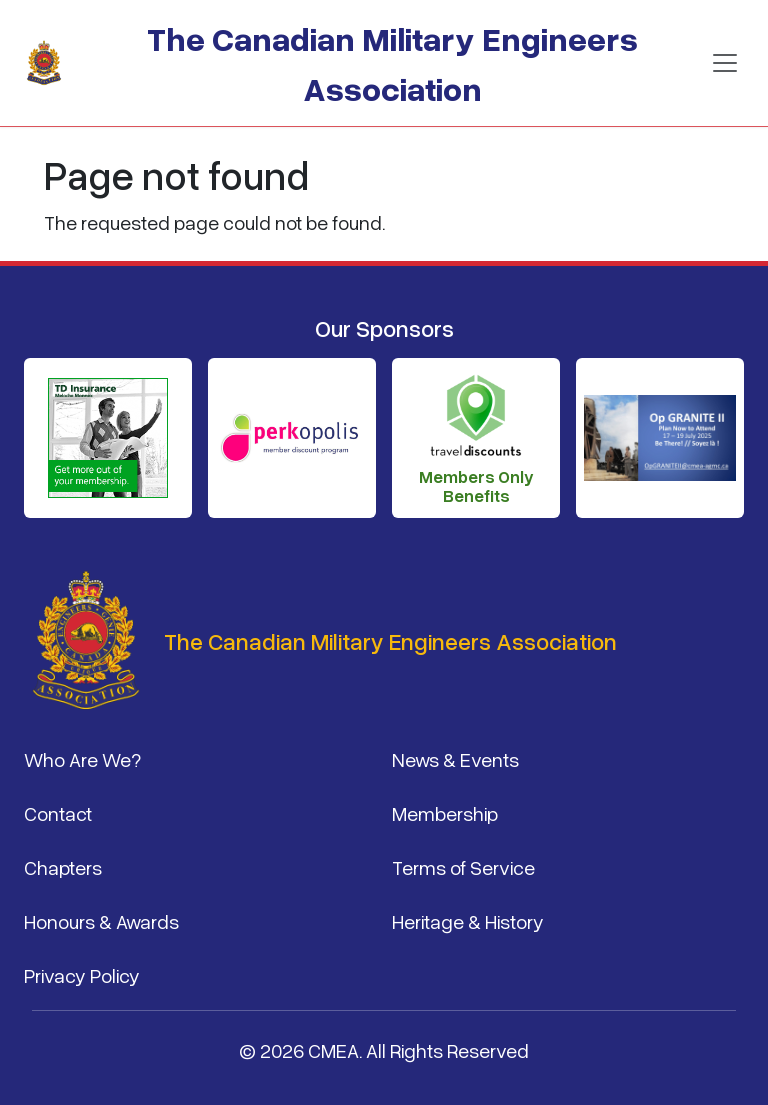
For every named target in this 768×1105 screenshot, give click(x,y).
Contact (58, 813)
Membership (445, 813)
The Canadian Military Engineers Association (392, 62)
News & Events (455, 759)
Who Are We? (82, 759)
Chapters (63, 867)
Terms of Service (463, 867)
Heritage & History (468, 921)
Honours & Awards (101, 921)
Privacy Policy (82, 975)
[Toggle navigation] (725, 63)
